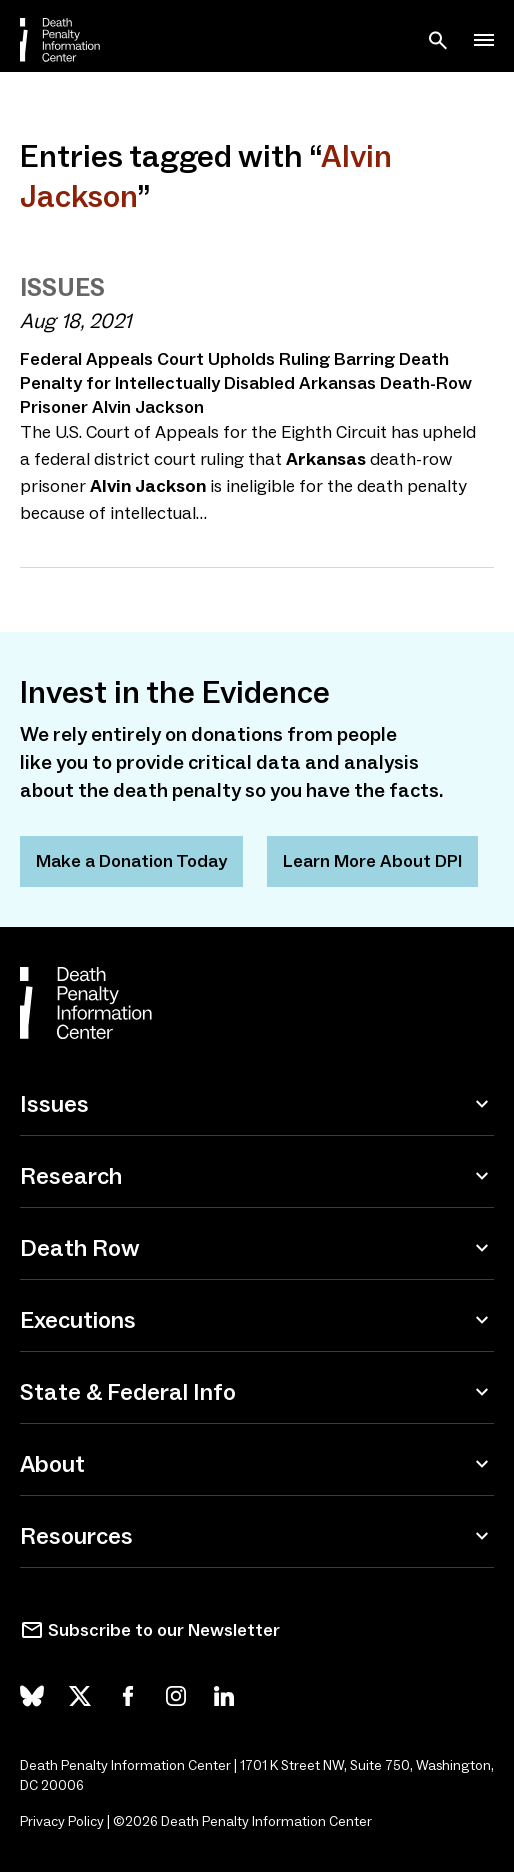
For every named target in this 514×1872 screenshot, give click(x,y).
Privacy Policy (62, 1821)
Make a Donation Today (131, 861)
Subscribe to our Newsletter (164, 1630)
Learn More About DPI (372, 861)
